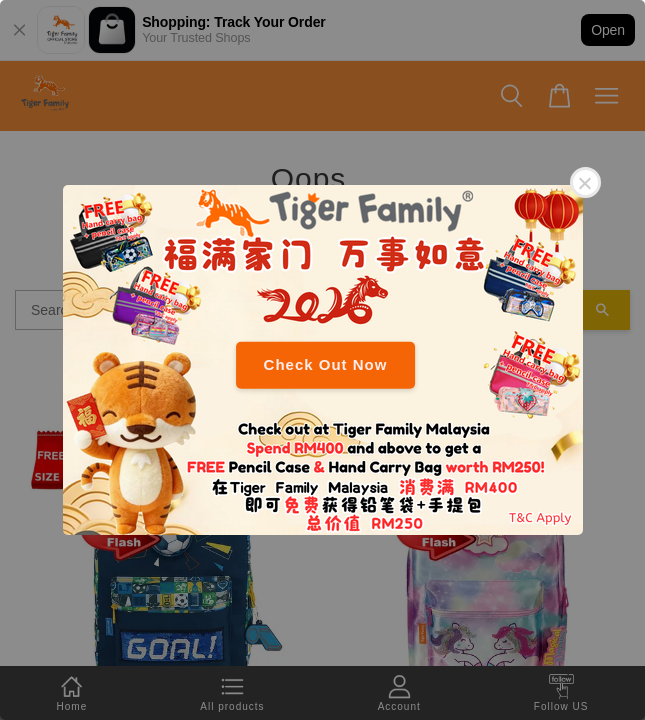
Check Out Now (326, 364)
